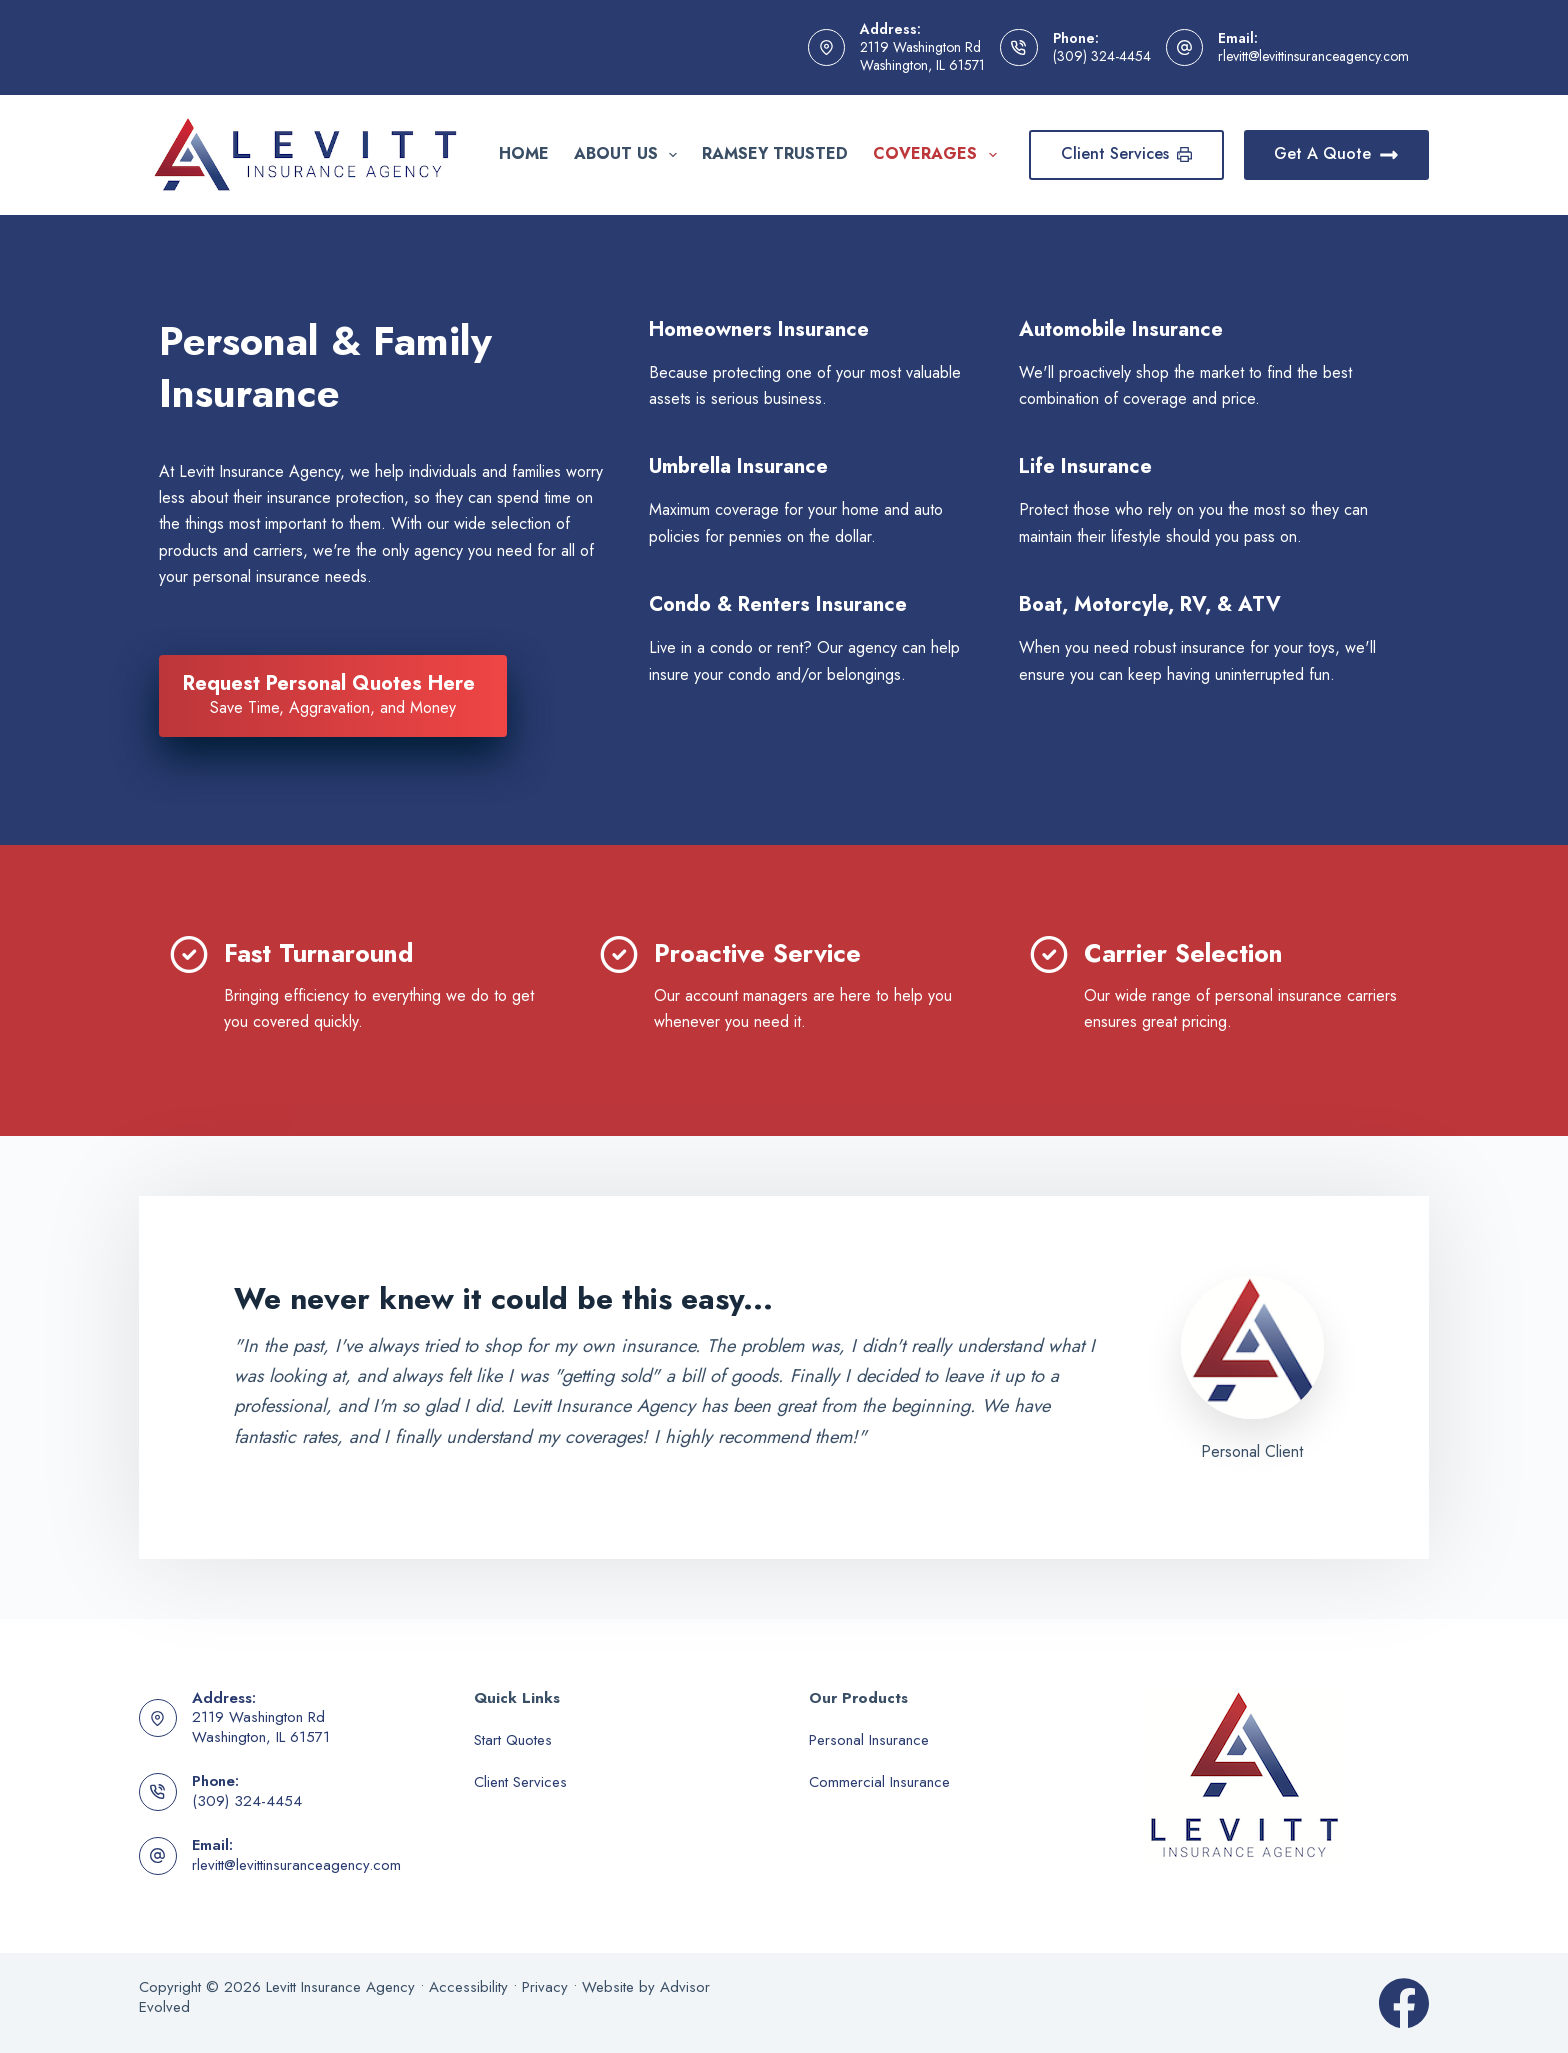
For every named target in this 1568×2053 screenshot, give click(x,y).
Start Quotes (513, 1740)
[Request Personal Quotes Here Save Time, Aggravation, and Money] (333, 696)
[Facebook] (1404, 2003)
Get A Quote (1336, 153)
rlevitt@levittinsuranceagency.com (1313, 56)
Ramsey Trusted (775, 153)
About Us (629, 154)
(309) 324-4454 (1102, 56)
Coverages (938, 154)
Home (524, 153)
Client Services (1126, 153)
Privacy (545, 1987)
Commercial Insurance (879, 1782)
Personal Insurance (869, 1740)
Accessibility (468, 1987)
